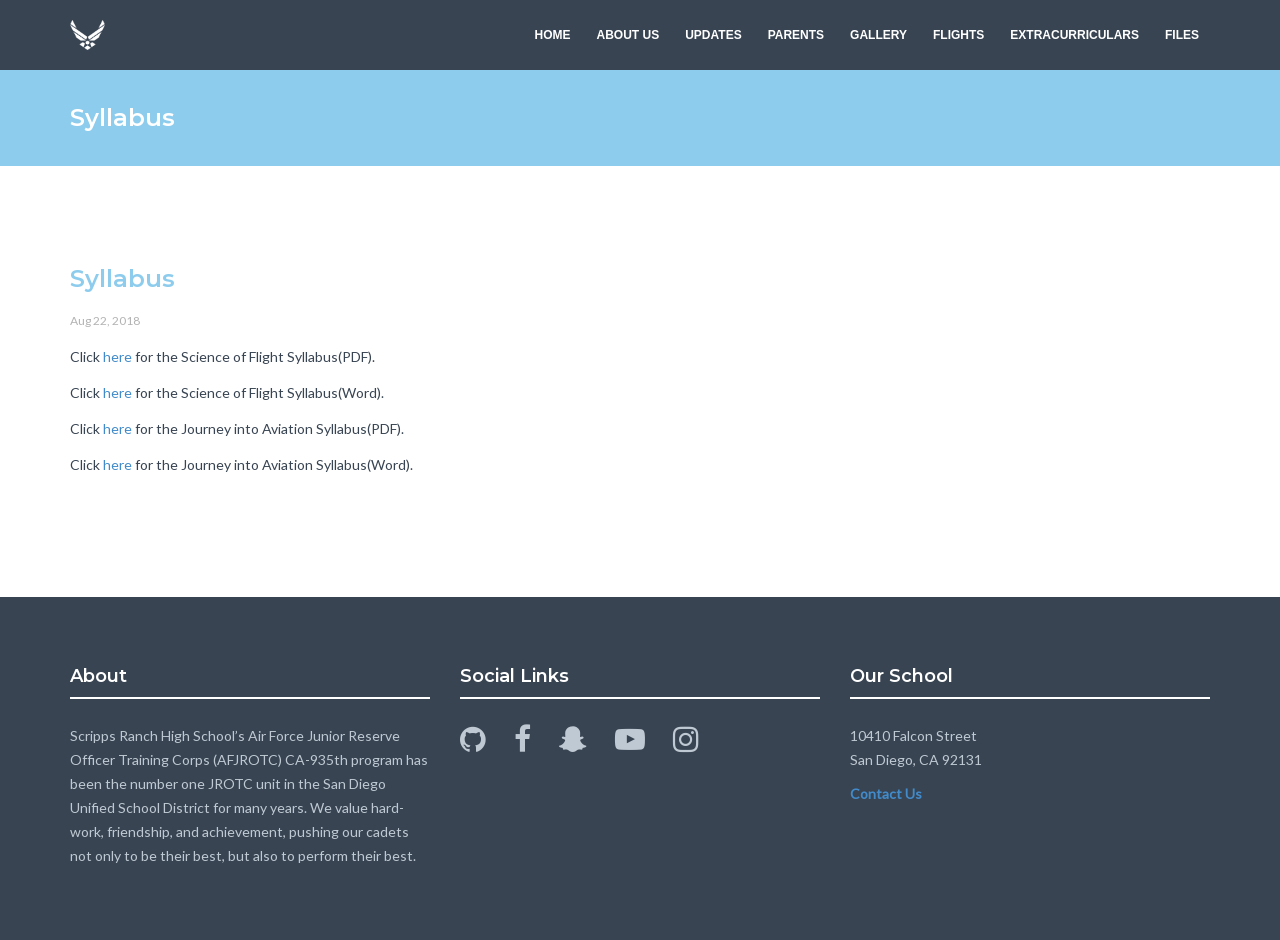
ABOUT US (628, 35)
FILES (1182, 35)
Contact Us (886, 793)
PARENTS (796, 35)
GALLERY (878, 35)
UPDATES (713, 35)
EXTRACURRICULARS (1074, 35)
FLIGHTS (958, 35)
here (117, 356)
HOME (553, 35)
